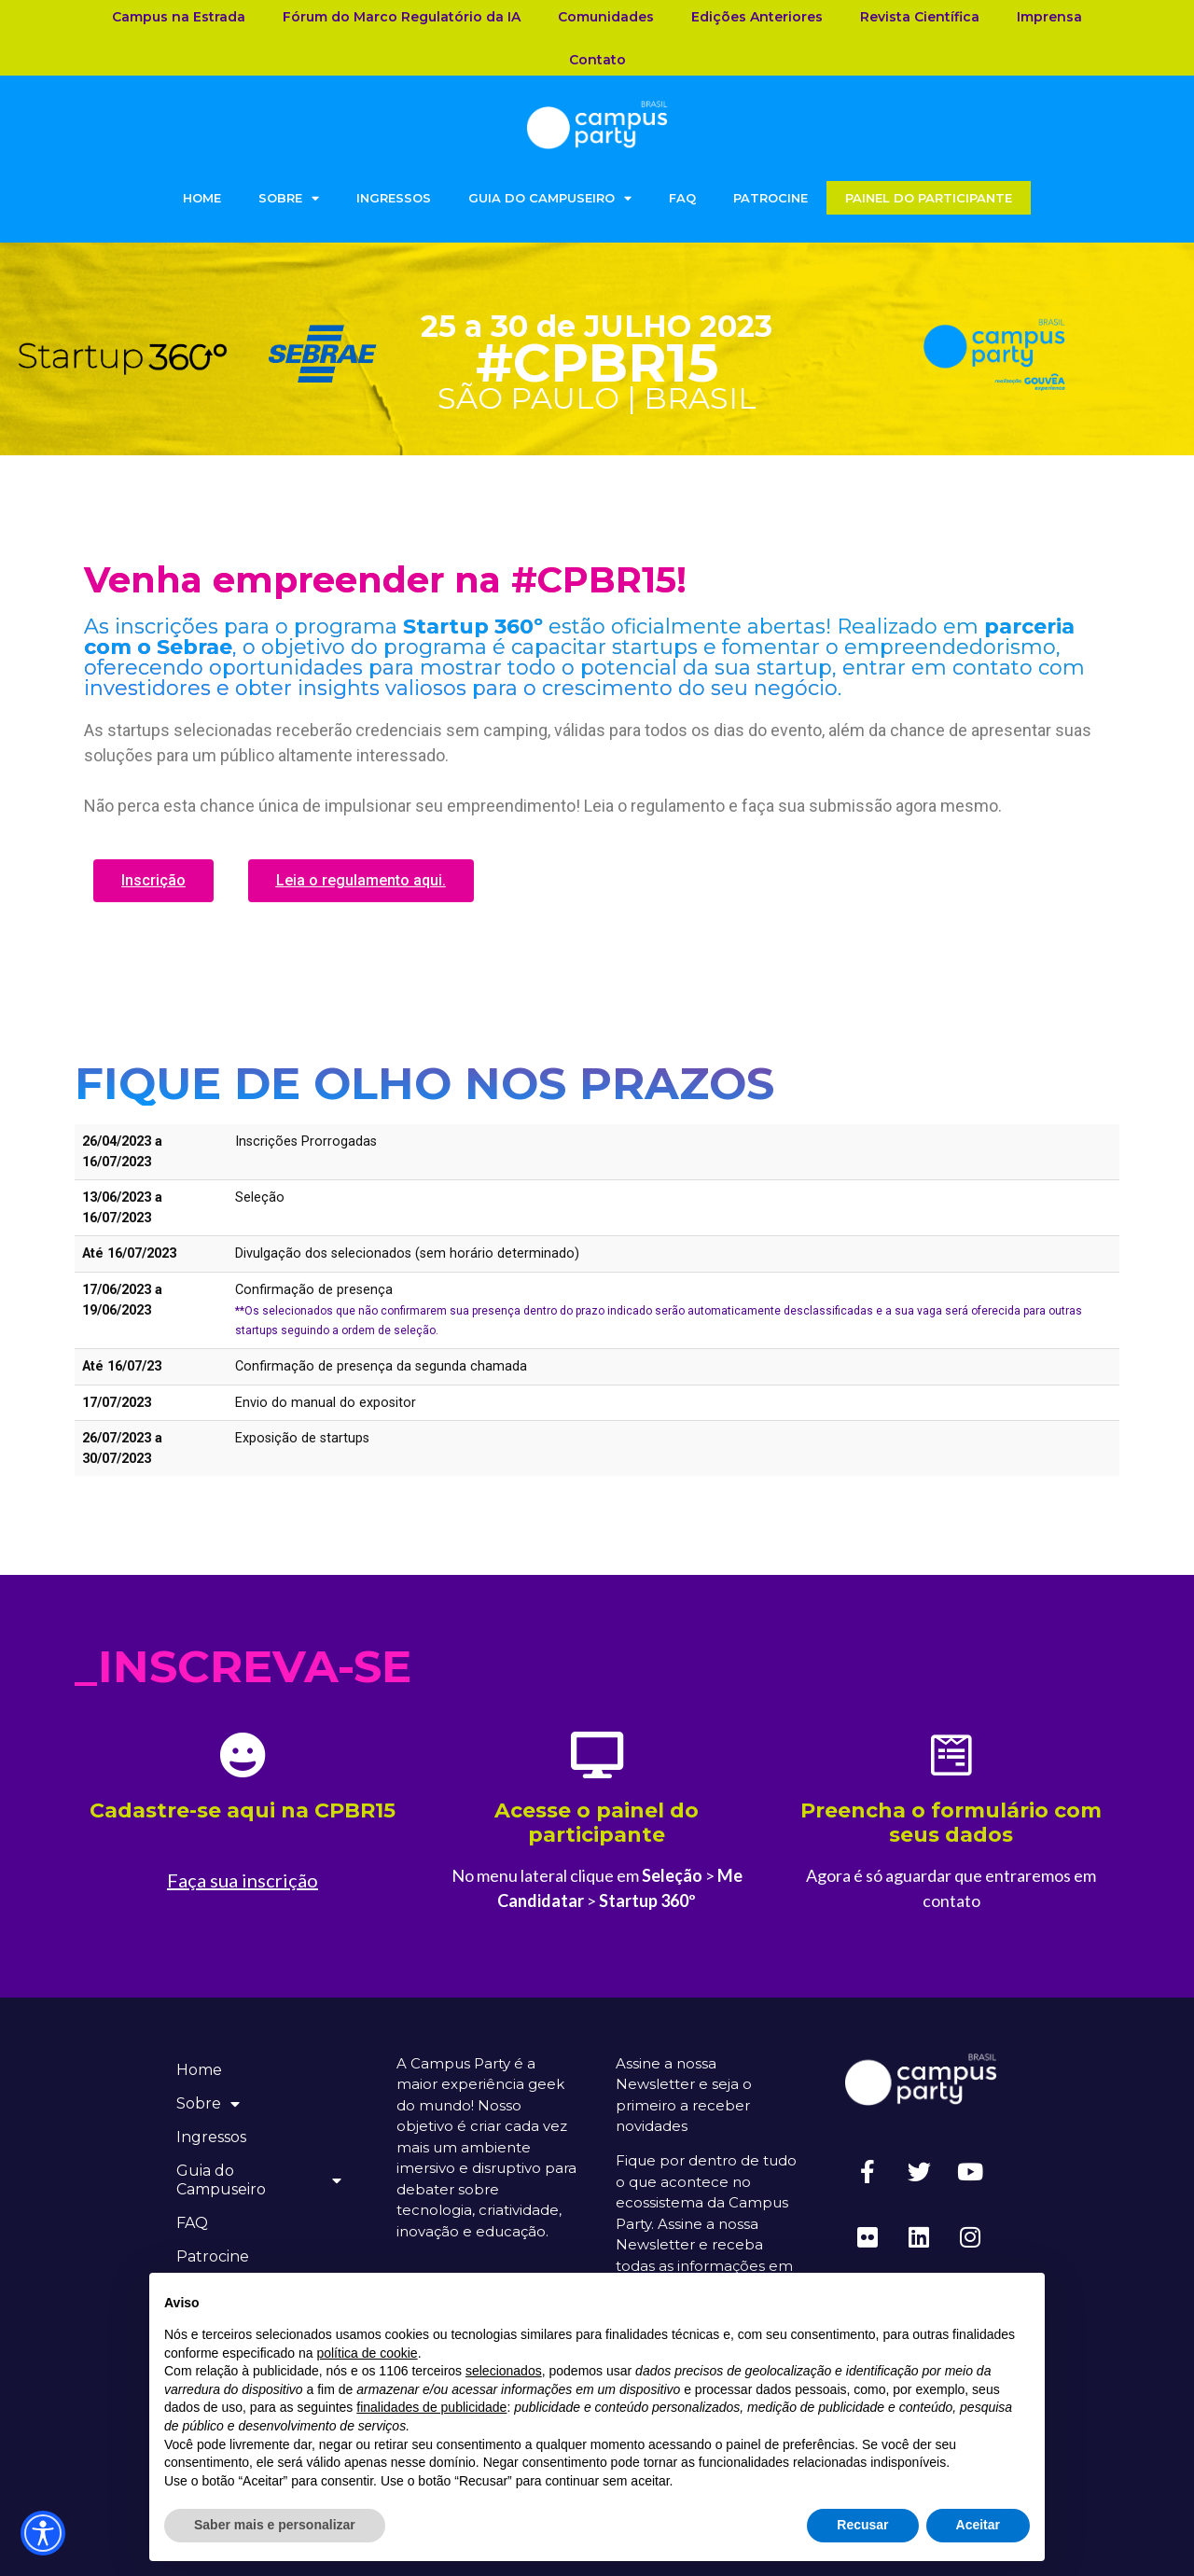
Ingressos (393, 197)
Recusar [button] (862, 2524)
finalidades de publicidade (431, 2407)
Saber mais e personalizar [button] (274, 2524)
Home (202, 197)
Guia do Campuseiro (550, 198)
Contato (597, 59)
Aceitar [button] (978, 2524)
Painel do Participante (928, 197)
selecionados (503, 2370)
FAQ (682, 197)
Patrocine (770, 197)
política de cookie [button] (366, 2353)
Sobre (288, 198)
